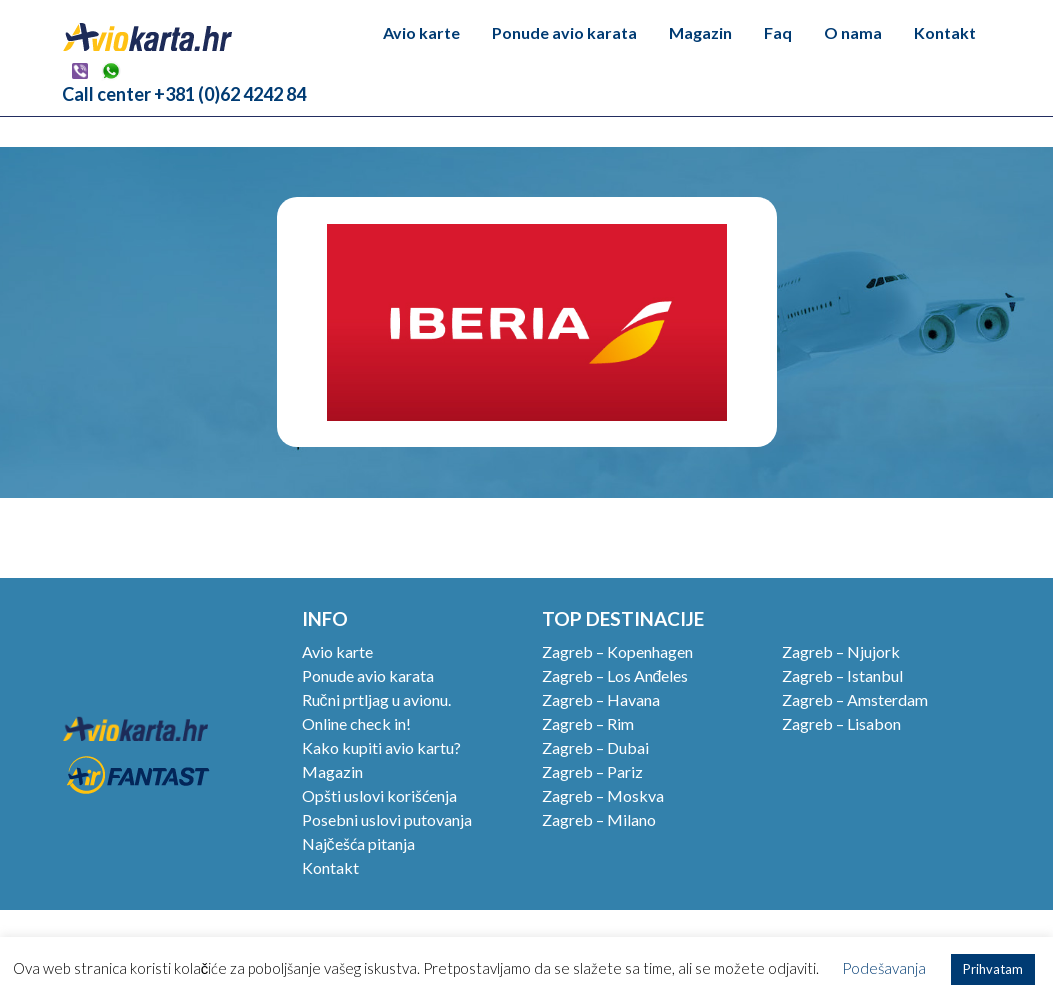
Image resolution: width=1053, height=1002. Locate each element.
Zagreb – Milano (599, 819)
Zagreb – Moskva (603, 795)
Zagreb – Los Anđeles (615, 675)
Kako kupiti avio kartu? (381, 747)
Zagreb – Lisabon (841, 723)
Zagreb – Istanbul (842, 675)
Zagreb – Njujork (841, 651)
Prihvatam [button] (993, 969)
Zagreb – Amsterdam (855, 699)
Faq (778, 32)
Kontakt (945, 32)
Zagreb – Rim (588, 723)
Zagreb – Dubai (595, 747)
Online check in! (356, 723)
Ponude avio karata (564, 32)
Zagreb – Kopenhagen (617, 651)
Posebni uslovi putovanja (387, 819)
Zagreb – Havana (601, 699)
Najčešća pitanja (358, 843)
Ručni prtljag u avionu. (376, 699)
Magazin (700, 32)
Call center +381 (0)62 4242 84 (184, 94)
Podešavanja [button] (884, 968)
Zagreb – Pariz (592, 771)
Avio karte (421, 32)
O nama (853, 32)
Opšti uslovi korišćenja (379, 795)
